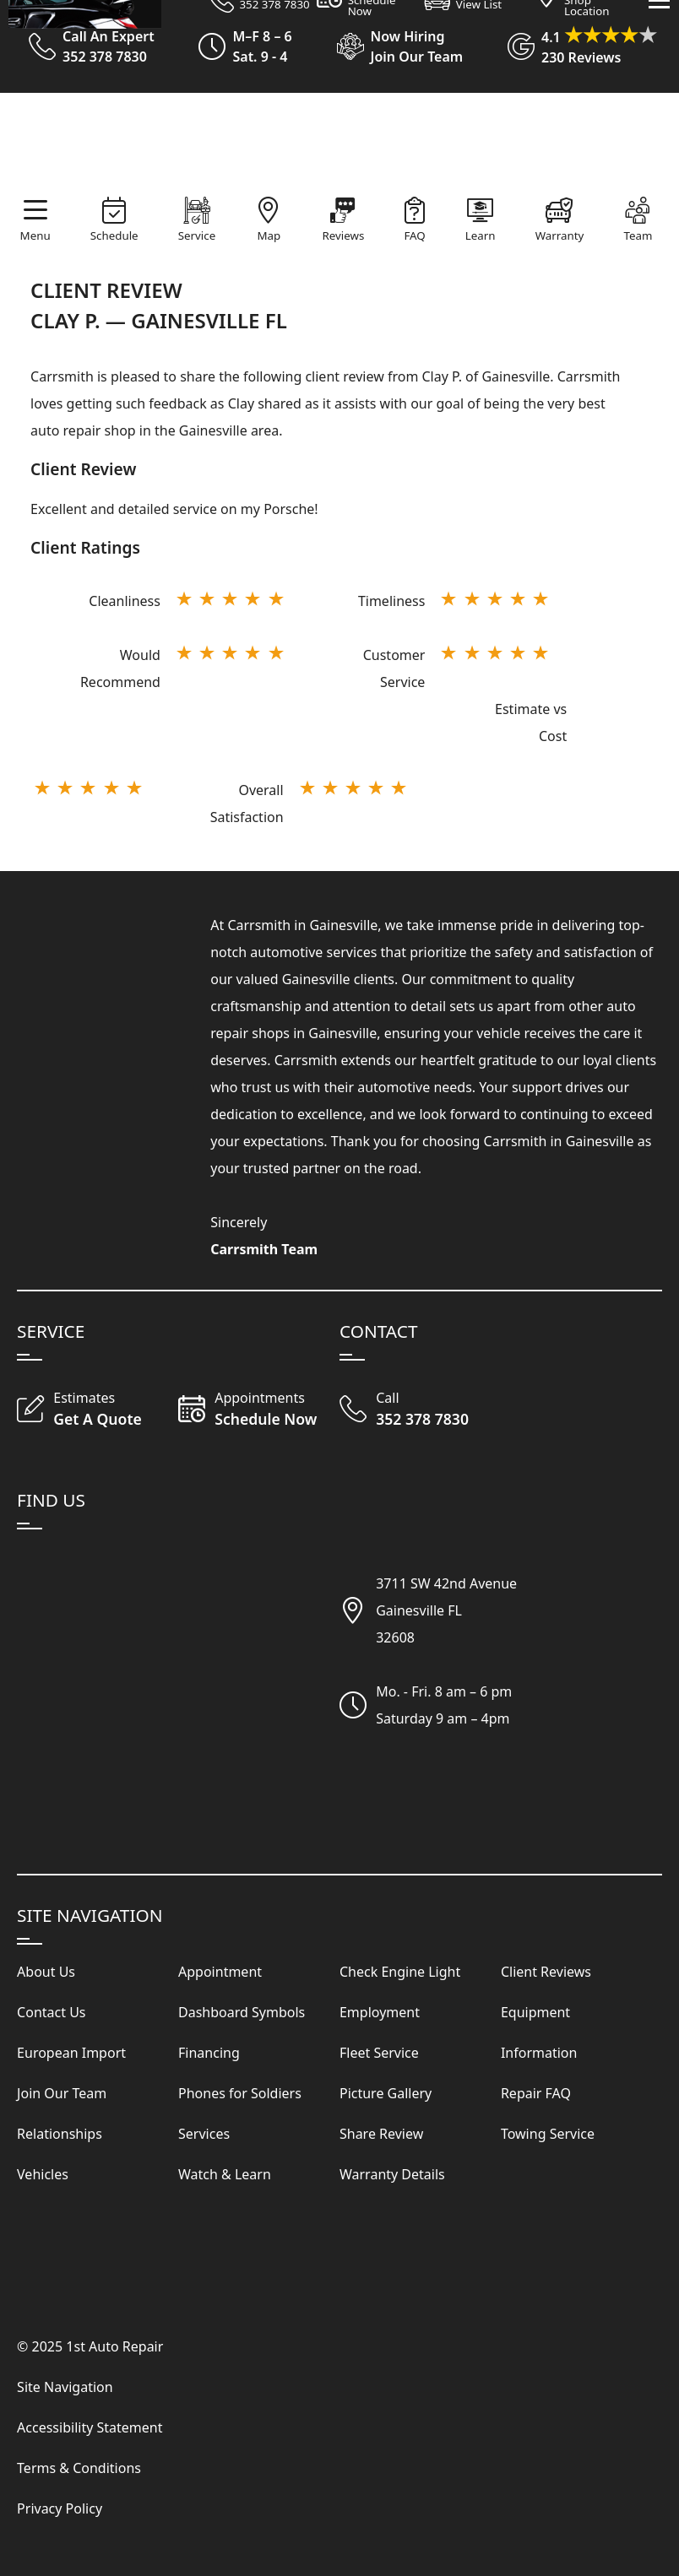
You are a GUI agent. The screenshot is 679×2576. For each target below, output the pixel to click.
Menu (35, 235)
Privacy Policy (59, 2508)
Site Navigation (65, 2387)
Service (196, 235)
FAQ (414, 235)
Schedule (114, 235)
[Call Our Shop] (420, 1410)
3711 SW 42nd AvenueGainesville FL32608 (446, 1610)
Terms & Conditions (79, 2468)
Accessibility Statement (89, 2427)
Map (268, 235)
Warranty (559, 235)
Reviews (343, 235)
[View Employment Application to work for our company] (393, 46)
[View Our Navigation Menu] (659, 261)
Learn (480, 235)
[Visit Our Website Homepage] (336, 145)
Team (637, 235)
